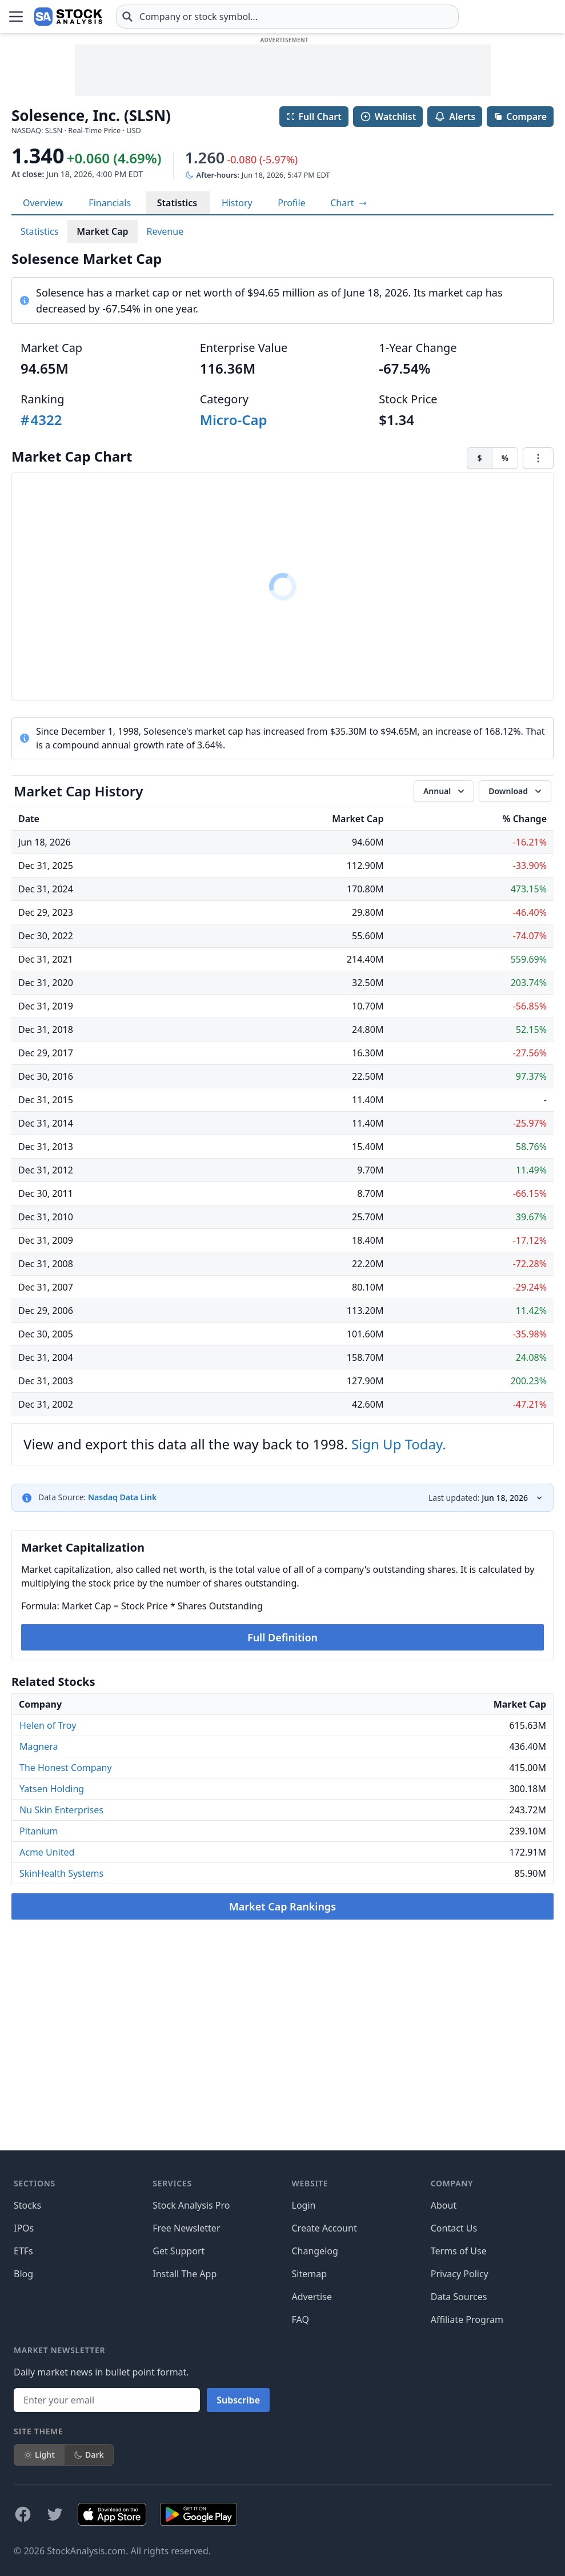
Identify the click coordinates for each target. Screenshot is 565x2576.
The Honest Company (65, 1767)
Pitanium (38, 1831)
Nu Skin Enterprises (61, 1810)
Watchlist (388, 116)
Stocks (27, 2205)
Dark (89, 2454)
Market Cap (102, 231)
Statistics (177, 203)
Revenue (165, 231)
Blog (23, 2273)
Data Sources (459, 2296)
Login (304, 2205)
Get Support (179, 2251)
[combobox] (287, 17)
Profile (291, 203)
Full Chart (314, 116)
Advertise (312, 2296)
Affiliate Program (467, 2319)
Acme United (46, 1852)
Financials (110, 203)
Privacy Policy (459, 2273)
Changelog (315, 2251)
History (237, 203)
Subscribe (238, 2400)
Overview (43, 203)
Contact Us (454, 2228)
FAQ (300, 2319)
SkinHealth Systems (61, 1873)
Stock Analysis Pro (191, 2205)
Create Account (324, 2228)
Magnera (38, 1746)
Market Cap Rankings (282, 1906)
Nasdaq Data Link (122, 1497)
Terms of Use (459, 2251)
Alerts (454, 116)
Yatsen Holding (51, 1788)
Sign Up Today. (398, 1444)
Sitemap (309, 2273)
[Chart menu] (538, 458)
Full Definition (282, 1637)
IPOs (24, 2228)
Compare (520, 116)
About (443, 2205)
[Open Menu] (16, 16)
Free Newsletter (186, 2228)
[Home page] (68, 16)
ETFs (23, 2251)
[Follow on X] (55, 2514)
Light (39, 2454)
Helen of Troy (47, 1725)
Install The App (185, 2273)
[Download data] (515, 791)
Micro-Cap (233, 419)
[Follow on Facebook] (23, 2514)
